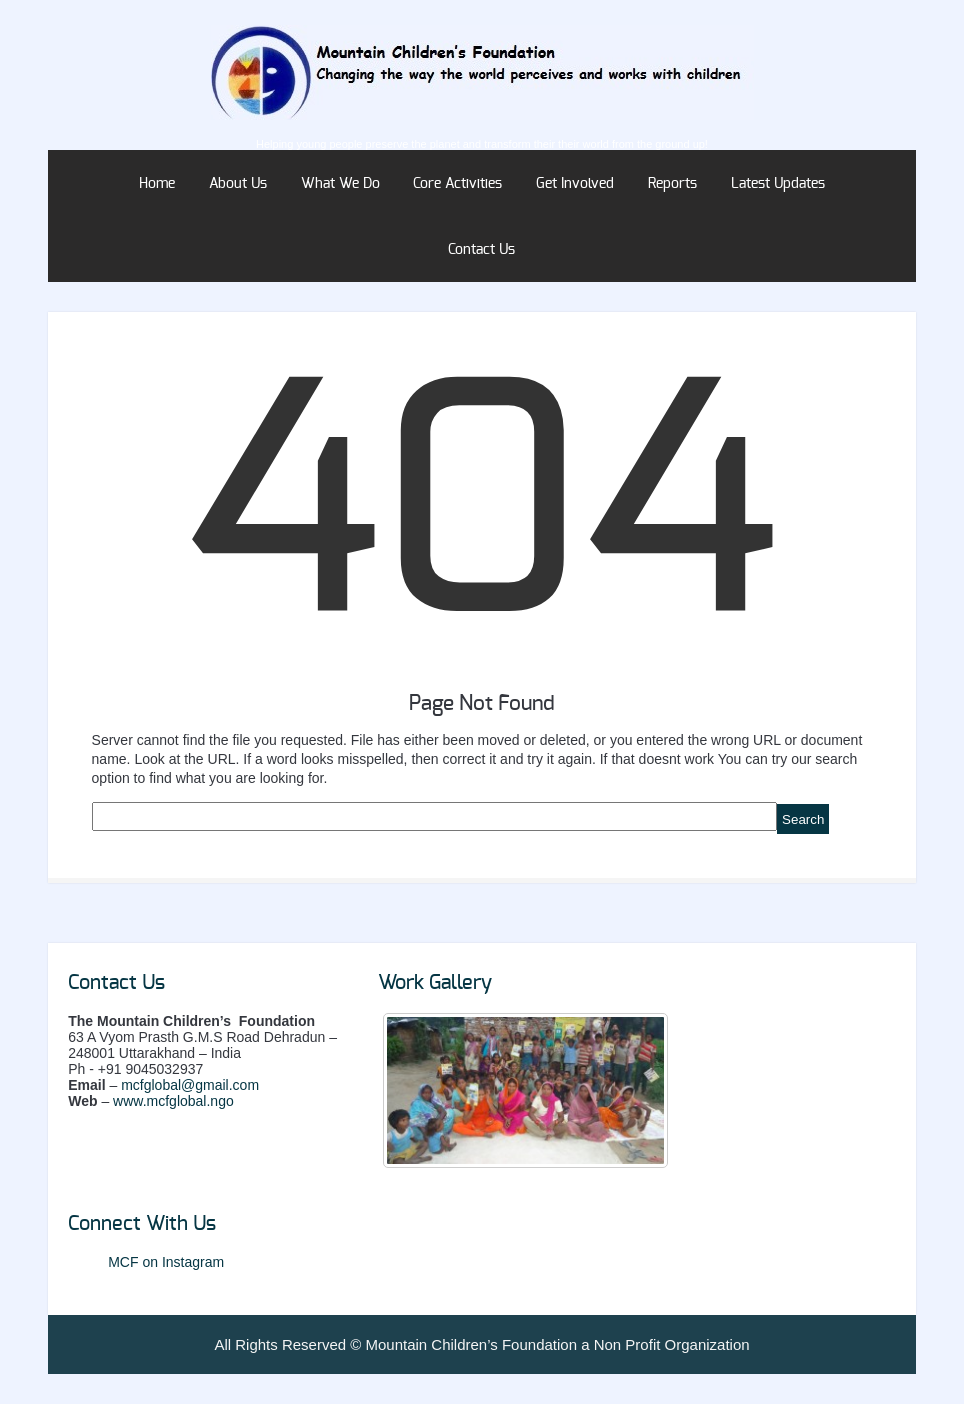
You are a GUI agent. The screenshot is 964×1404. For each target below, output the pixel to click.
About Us (238, 184)
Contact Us (481, 250)
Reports (672, 184)
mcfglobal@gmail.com (190, 1085)
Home (157, 184)
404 (482, 515)
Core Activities (457, 184)
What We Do (340, 184)
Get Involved (575, 184)
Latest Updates (778, 184)
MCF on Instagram (166, 1262)
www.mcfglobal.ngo (173, 1101)
